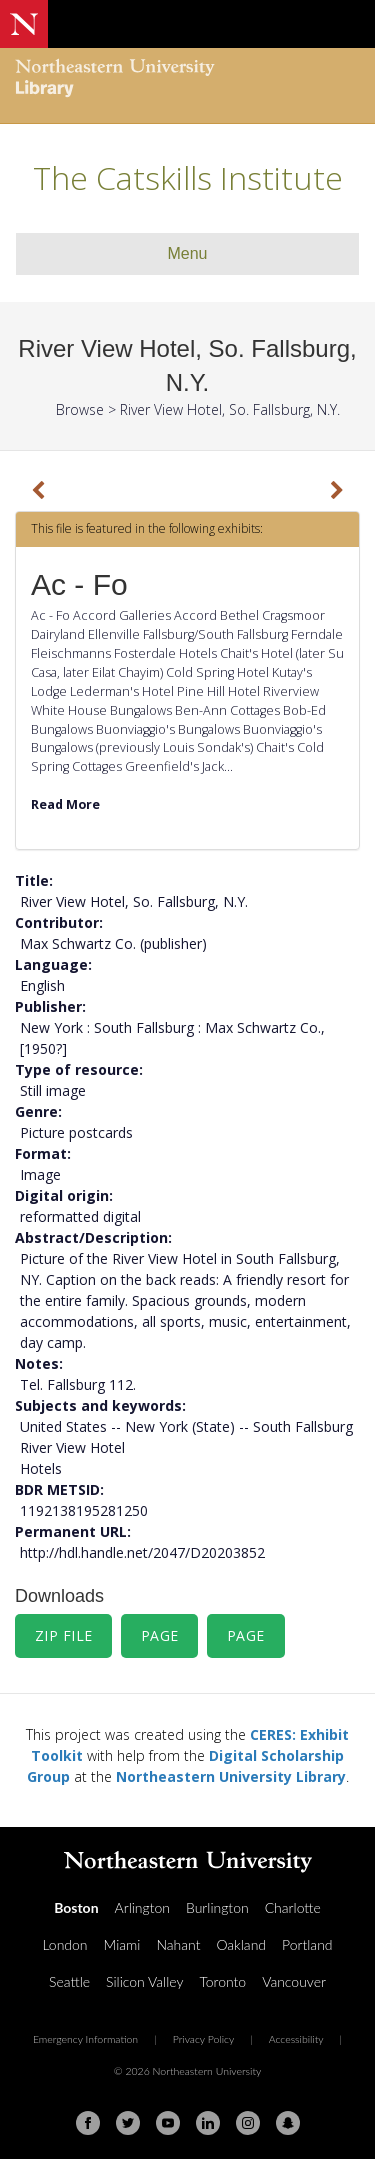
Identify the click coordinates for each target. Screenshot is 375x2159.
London (64, 1944)
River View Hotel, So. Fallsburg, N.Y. (230, 409)
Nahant (178, 1944)
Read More (65, 804)
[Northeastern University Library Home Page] (187, 80)
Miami (122, 1944)
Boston (76, 1907)
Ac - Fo (79, 584)
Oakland (241, 1944)
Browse (80, 409)
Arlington (142, 1907)
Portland (307, 1944)
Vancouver (294, 1981)
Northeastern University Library (231, 1776)
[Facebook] (88, 2123)
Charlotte (293, 1907)
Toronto (222, 1981)
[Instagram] (248, 2123)
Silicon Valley (144, 1981)
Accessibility (296, 2039)
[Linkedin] (208, 2123)
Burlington (217, 1907)
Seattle (69, 1981)
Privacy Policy (204, 2039)
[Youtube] (168, 2123)
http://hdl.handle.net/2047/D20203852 (142, 1552)
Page (160, 1635)
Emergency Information (85, 2039)
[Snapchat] (288, 2123)
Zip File (64, 1635)
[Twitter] (128, 2123)
